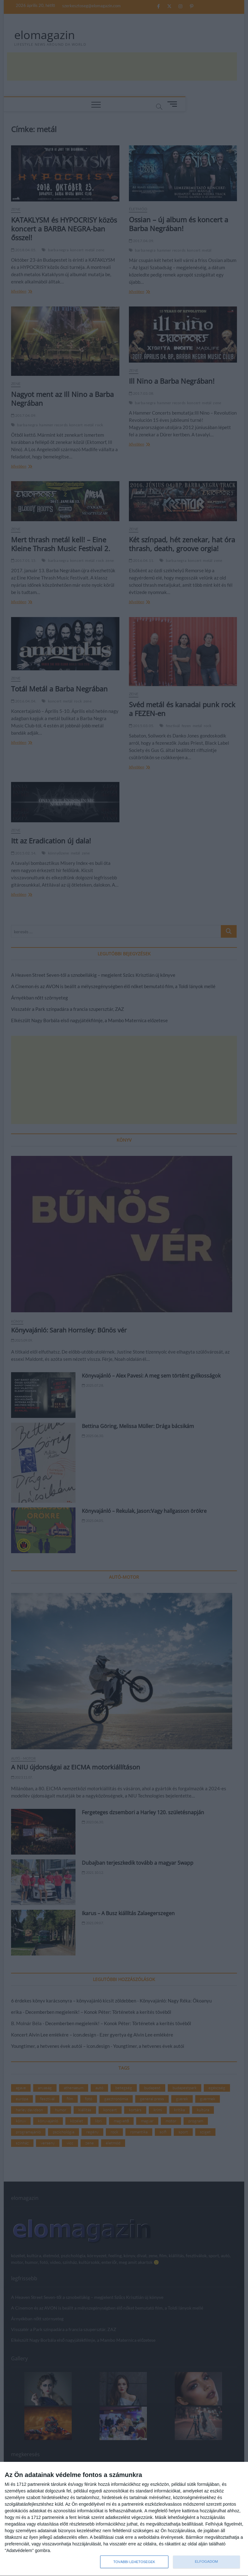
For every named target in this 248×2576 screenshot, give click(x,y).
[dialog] (124, 2519)
